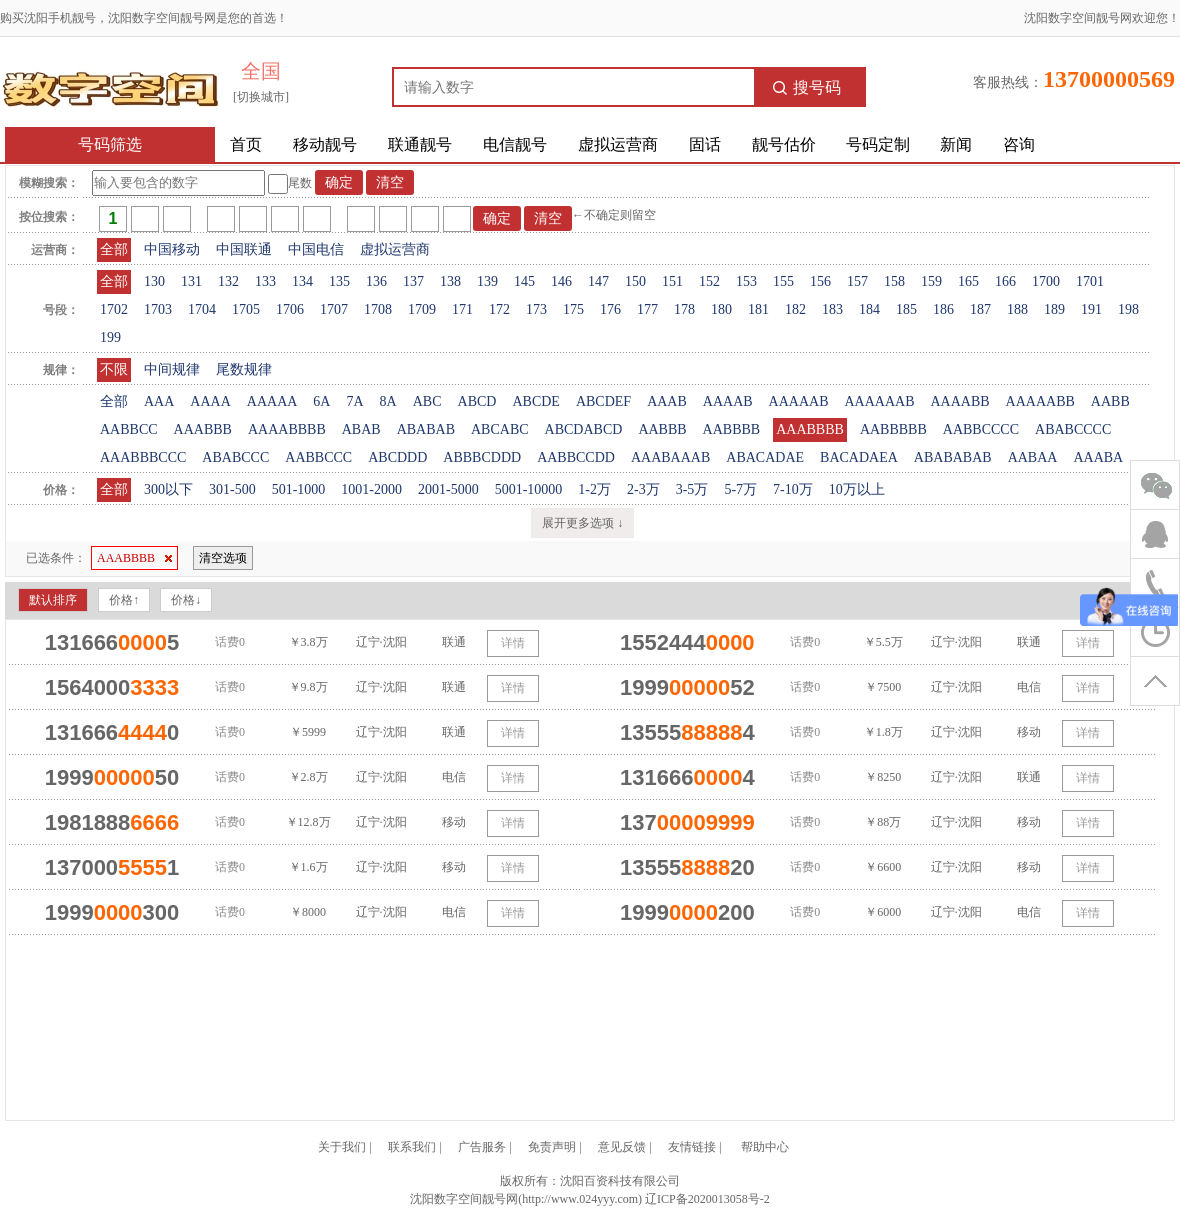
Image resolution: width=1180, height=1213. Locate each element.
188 (1017, 309)
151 (672, 281)
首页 (246, 144)
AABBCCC (318, 457)
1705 (246, 309)
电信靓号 (515, 144)
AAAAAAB (879, 401)
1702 (114, 309)
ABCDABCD (584, 429)
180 (721, 309)
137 (413, 281)
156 (820, 281)
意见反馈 (622, 1147)
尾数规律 (244, 369)
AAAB (667, 401)
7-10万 (793, 489)
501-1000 (299, 489)
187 (980, 309)
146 (561, 281)
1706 (290, 309)
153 (746, 281)
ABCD (477, 401)
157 (857, 281)
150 (635, 281)
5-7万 (740, 489)
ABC (427, 401)
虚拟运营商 (618, 144)
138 (450, 281)
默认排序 (53, 600)
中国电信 (316, 249)
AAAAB (728, 401)
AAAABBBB (287, 429)
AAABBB (203, 429)
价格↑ (124, 600)
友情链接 (692, 1147)
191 (1091, 309)
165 (968, 281)
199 (110, 337)
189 (1054, 309)
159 (931, 281)
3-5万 (692, 489)
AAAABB (959, 401)
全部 (114, 249)
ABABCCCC (1073, 429)
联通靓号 (420, 144)
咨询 (1019, 144)
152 (709, 281)
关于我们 (342, 1147)
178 (684, 309)
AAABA (1098, 457)
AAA (159, 401)
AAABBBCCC (143, 457)
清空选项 (223, 558)
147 (598, 281)
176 (610, 309)
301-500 (232, 489)
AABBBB (732, 429)
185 (906, 309)
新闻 (956, 144)
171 (462, 309)
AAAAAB (799, 401)
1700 (1046, 281)
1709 (422, 309)
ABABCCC (235, 457)
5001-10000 (529, 489)
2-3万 (643, 489)
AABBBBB (893, 429)
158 (894, 281)
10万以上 (857, 489)
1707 (334, 309)
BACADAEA (859, 457)
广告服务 (482, 1147)
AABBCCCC (981, 429)
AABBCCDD (576, 457)
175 (573, 309)
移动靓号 (325, 144)
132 (228, 281)
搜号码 (807, 87)
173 (536, 309)
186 (943, 309)
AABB (1110, 401)
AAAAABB (1040, 401)
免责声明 (552, 1147)
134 (302, 281)
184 (869, 309)
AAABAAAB (670, 457)
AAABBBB (810, 429)
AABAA (1033, 457)
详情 (513, 643)
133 (265, 281)
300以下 (168, 489)
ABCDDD (397, 457)
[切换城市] (261, 97)
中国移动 (172, 249)
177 (647, 309)
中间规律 (172, 369)
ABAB (361, 429)
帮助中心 (765, 1147)
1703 (158, 309)
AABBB (662, 429)
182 (795, 309)
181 (758, 309)
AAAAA (272, 401)
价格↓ (186, 600)
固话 (705, 144)
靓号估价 (784, 144)
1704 (202, 309)
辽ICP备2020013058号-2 (707, 1199)
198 (1128, 309)
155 (783, 281)
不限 (114, 369)
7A (354, 401)
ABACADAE (765, 457)
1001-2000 (371, 489)
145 (524, 281)
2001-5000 (448, 489)
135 (339, 281)
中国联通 (244, 249)
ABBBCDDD (482, 457)
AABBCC (129, 429)
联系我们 (412, 1147)
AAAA (210, 401)
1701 (1090, 281)
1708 (378, 309)
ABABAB (426, 429)
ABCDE (535, 401)
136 (376, 281)
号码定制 (878, 144)
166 (1005, 281)
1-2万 (594, 489)
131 (191, 281)
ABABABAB (953, 457)
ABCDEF (603, 401)
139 (487, 281)
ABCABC (500, 429)
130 (154, 281)
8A (388, 401)
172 (499, 309)
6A (321, 401)
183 (832, 309)
